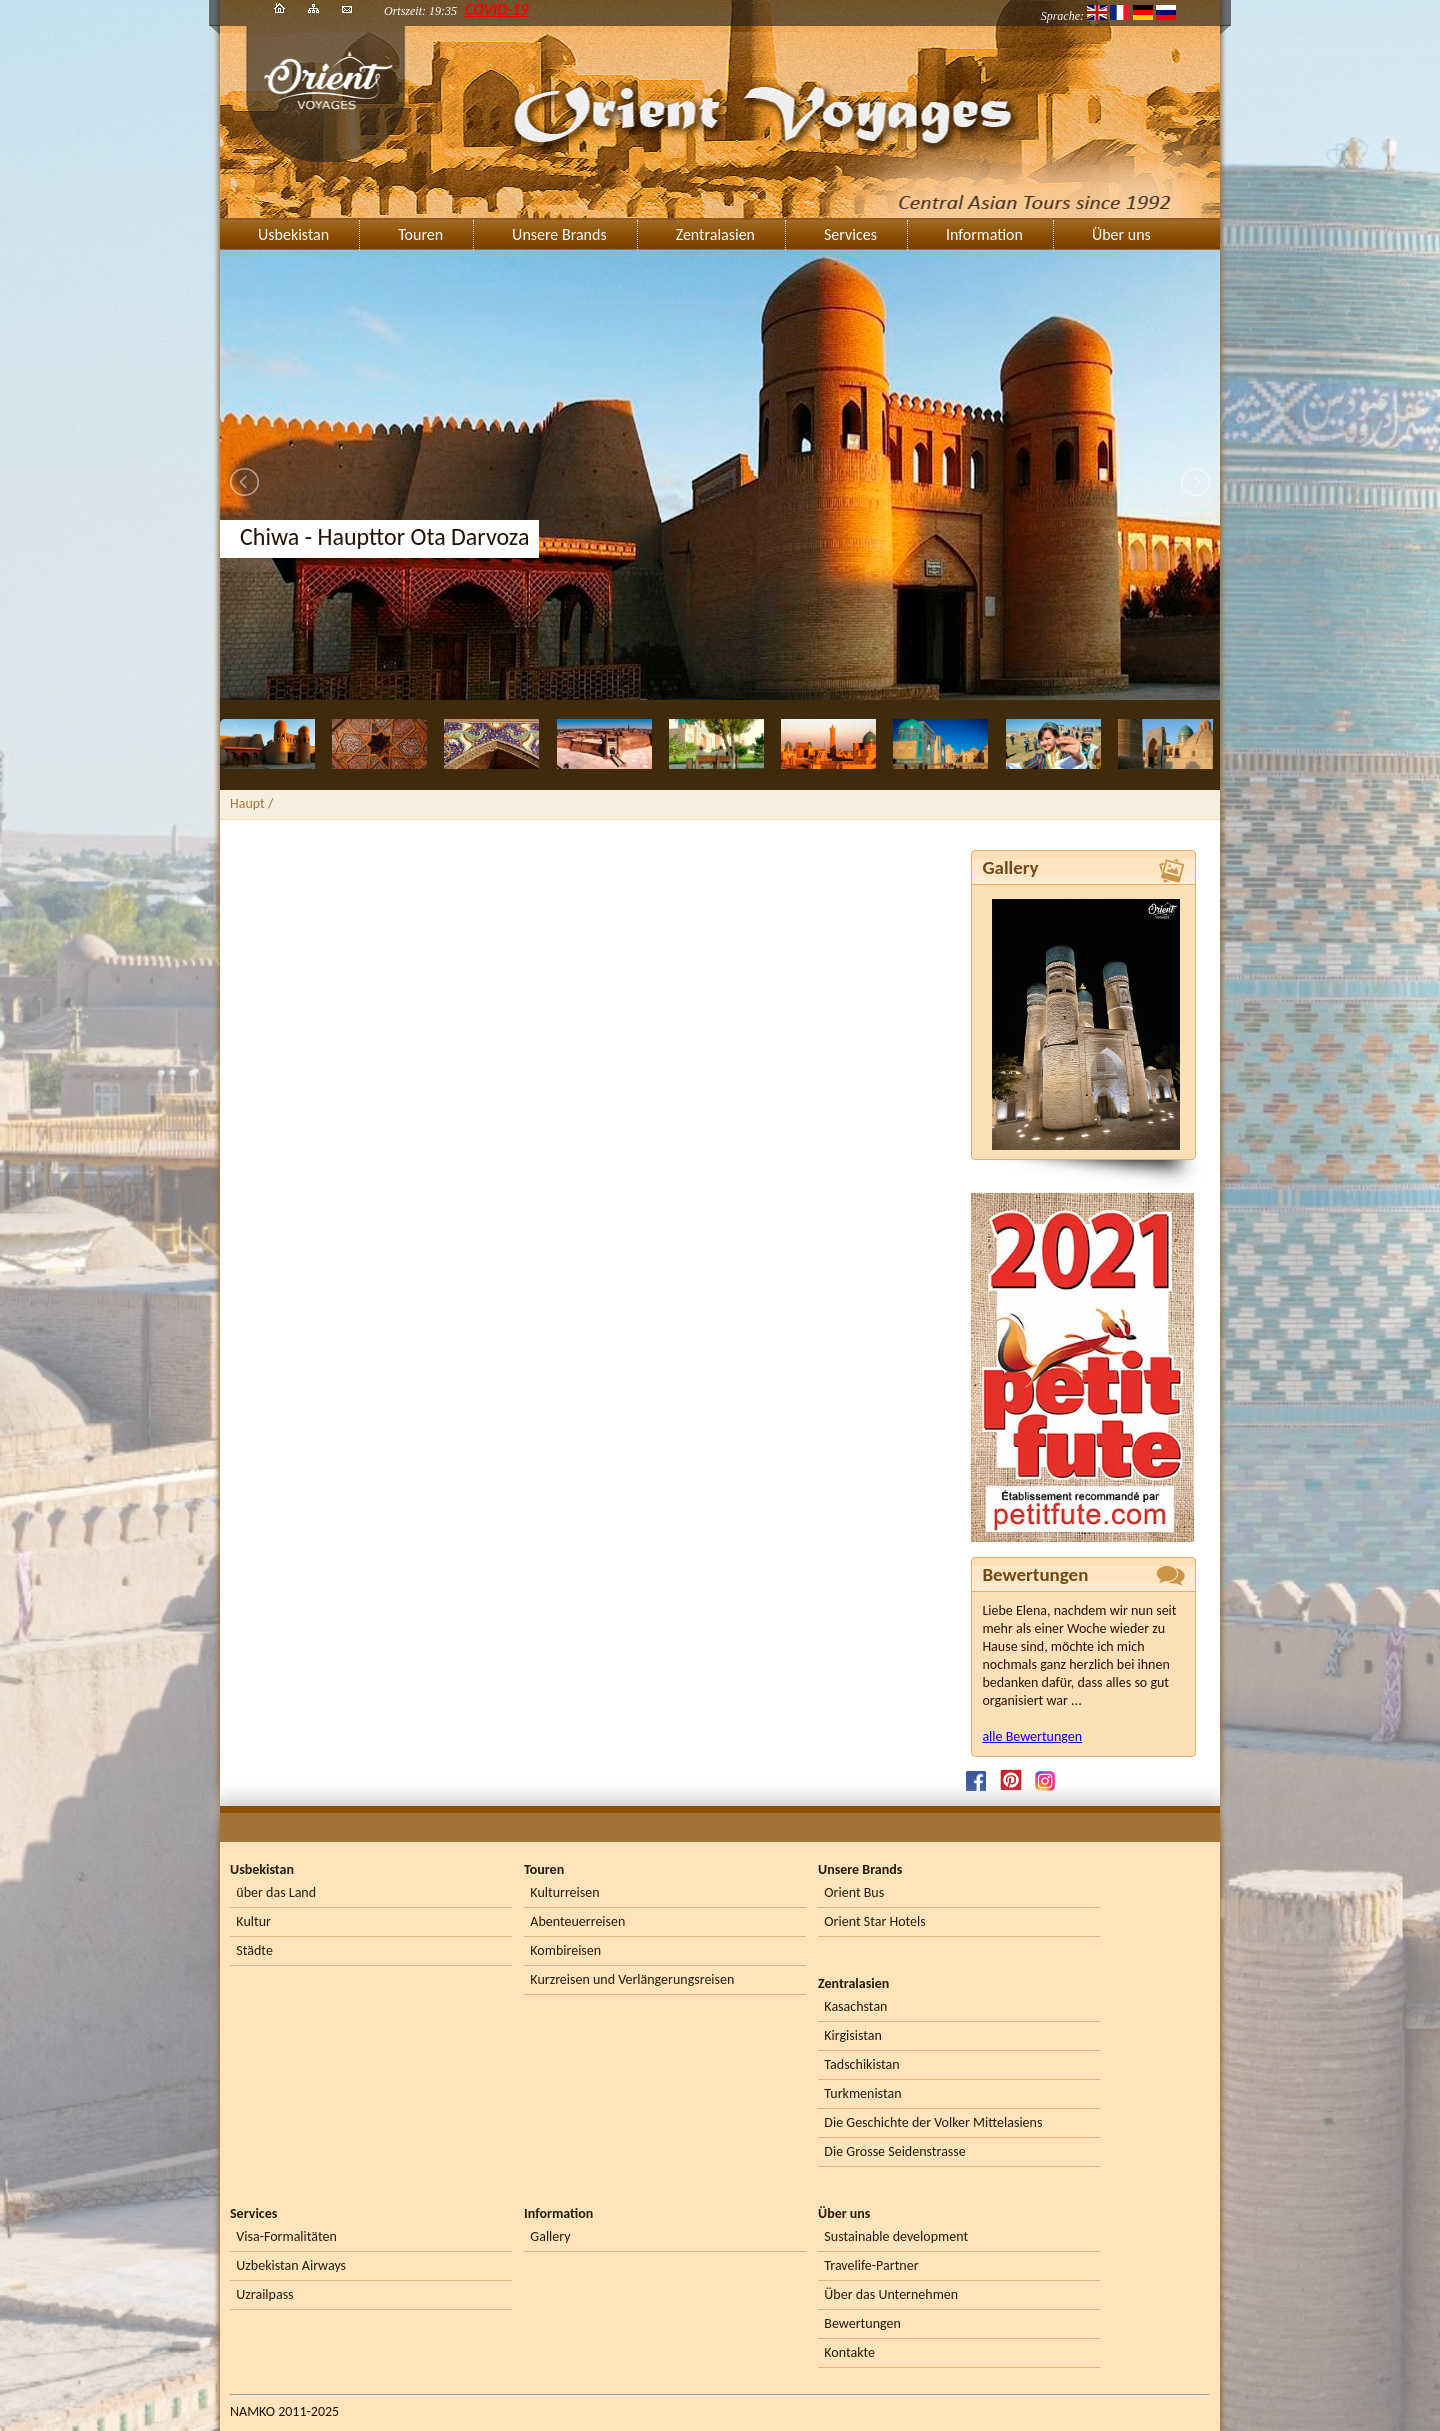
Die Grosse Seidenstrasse (894, 2151)
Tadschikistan (861, 2064)
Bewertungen (862, 2323)
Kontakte (849, 2352)
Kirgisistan (853, 2035)
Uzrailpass (264, 2294)
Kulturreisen (564, 1892)
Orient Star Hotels (874, 1921)
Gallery (550, 2236)
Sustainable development (896, 2236)
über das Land (276, 1892)
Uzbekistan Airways (291, 2265)
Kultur (253, 1921)
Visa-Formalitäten (286, 2236)
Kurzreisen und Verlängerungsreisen (632, 1979)
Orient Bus (854, 1892)
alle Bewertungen (1032, 1736)
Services (850, 234)
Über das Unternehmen (891, 2294)
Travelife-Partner (871, 2265)
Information (984, 234)
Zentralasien (715, 234)
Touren (420, 234)
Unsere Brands (559, 234)
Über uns (1121, 234)
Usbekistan (293, 234)
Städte (254, 1950)
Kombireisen (565, 1950)
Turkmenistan (862, 2093)
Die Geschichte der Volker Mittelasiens (933, 2122)
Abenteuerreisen (577, 1921)
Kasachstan (855, 2006)
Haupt (247, 803)
